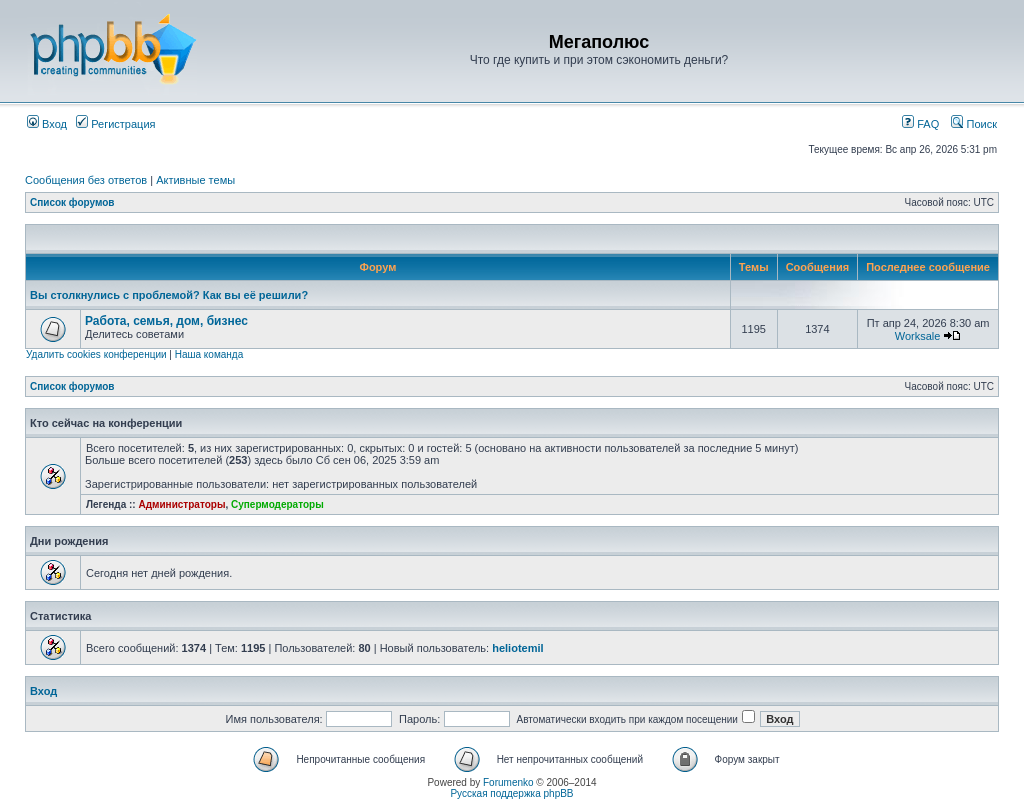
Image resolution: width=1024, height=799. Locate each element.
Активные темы (195, 180)
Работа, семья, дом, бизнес (166, 321)
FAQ (920, 124)
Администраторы (181, 504)
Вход (47, 124)
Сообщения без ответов (86, 180)
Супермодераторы (277, 504)
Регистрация (115, 124)
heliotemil (517, 648)
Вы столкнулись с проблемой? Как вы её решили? (169, 295)
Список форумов (72, 202)
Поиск (974, 124)
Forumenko (508, 782)
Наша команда (209, 354)
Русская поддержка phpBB (511, 793)
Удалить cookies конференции (96, 354)
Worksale (918, 336)
